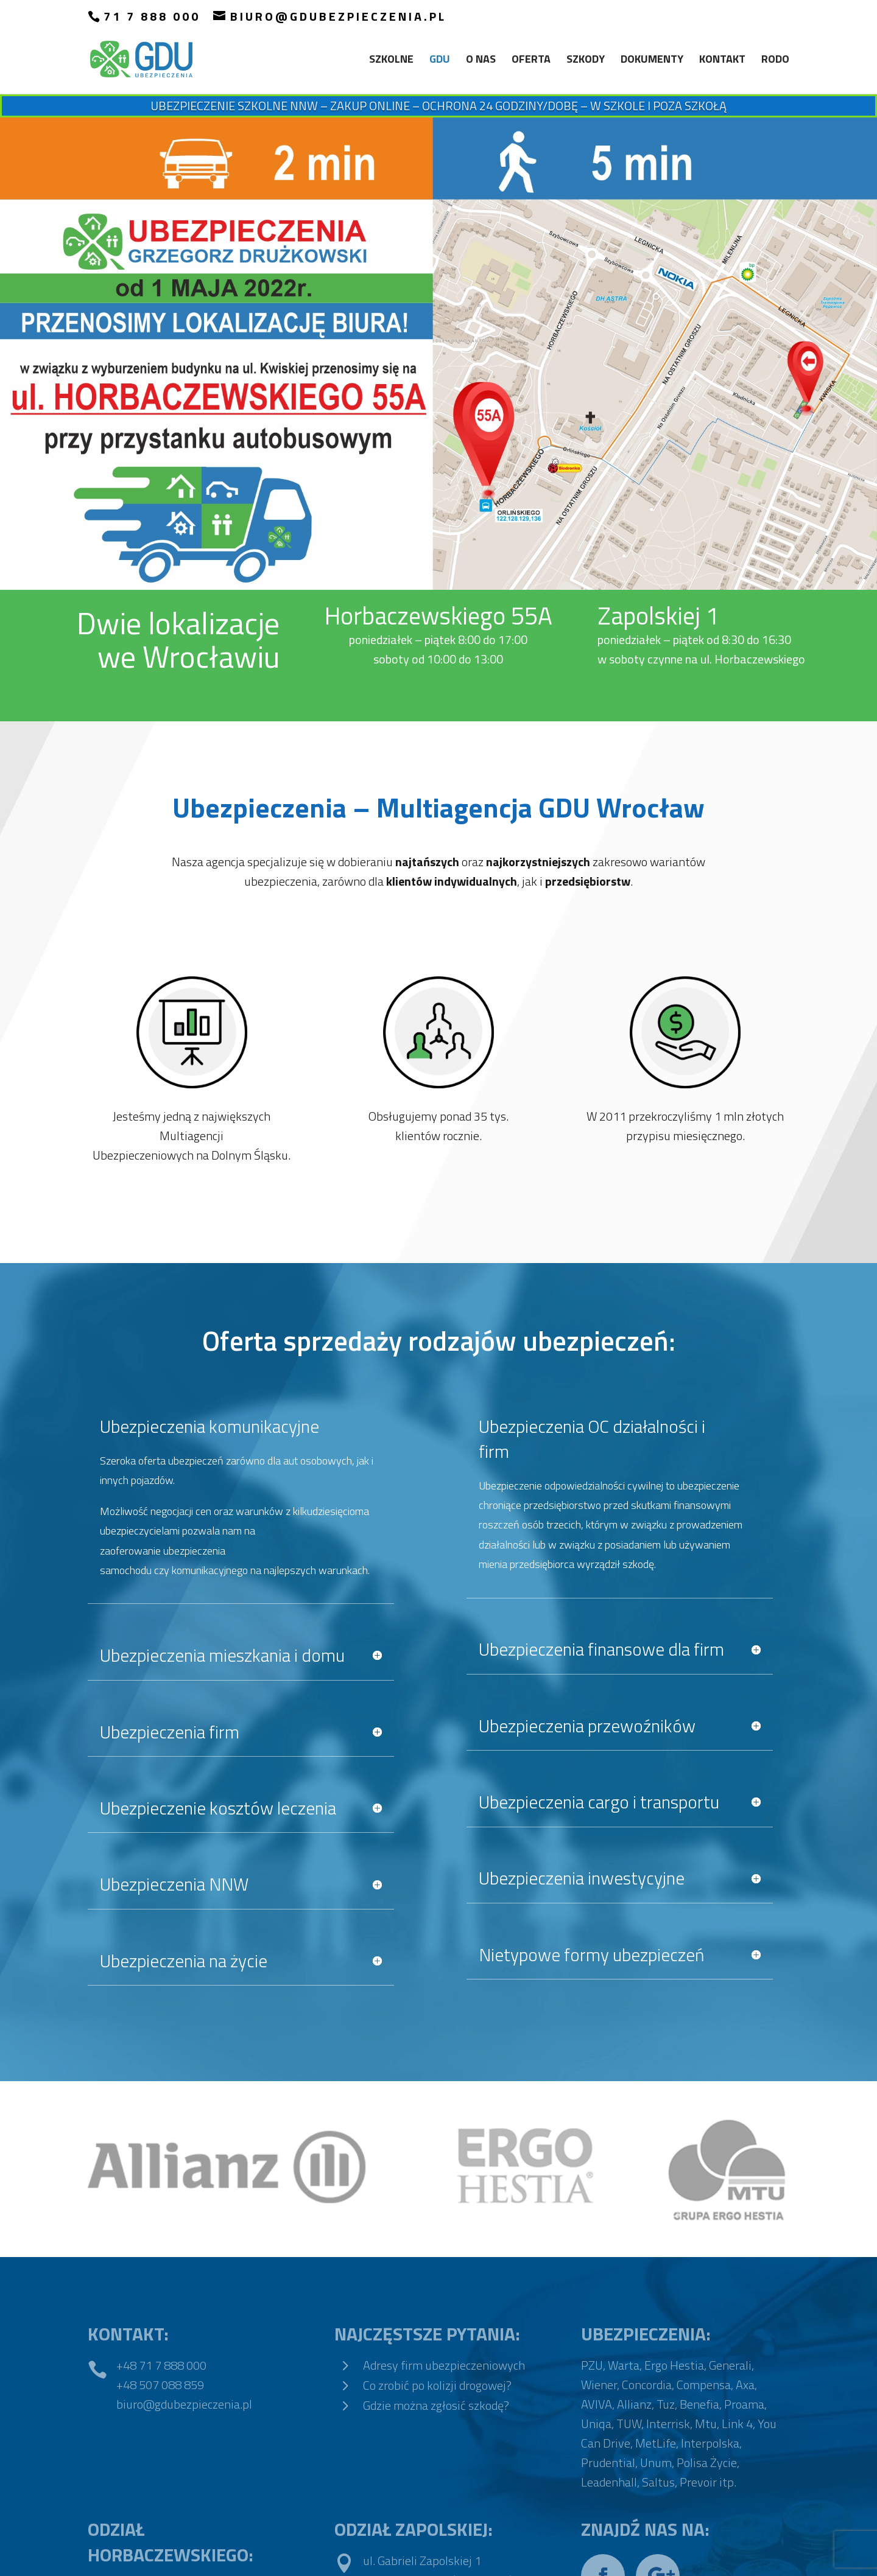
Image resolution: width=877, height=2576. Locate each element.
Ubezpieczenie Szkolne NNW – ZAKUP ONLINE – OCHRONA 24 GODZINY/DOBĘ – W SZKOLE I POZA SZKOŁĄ (438, 105)
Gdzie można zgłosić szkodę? (436, 2405)
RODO (775, 61)
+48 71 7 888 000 (161, 2365)
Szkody (585, 61)
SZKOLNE (391, 61)
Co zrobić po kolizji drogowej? (437, 2385)
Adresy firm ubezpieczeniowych (444, 2365)
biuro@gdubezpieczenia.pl (184, 2404)
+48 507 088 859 (160, 2384)
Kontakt (722, 61)
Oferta (531, 61)
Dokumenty (652, 61)
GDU (439, 61)
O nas (481, 61)
